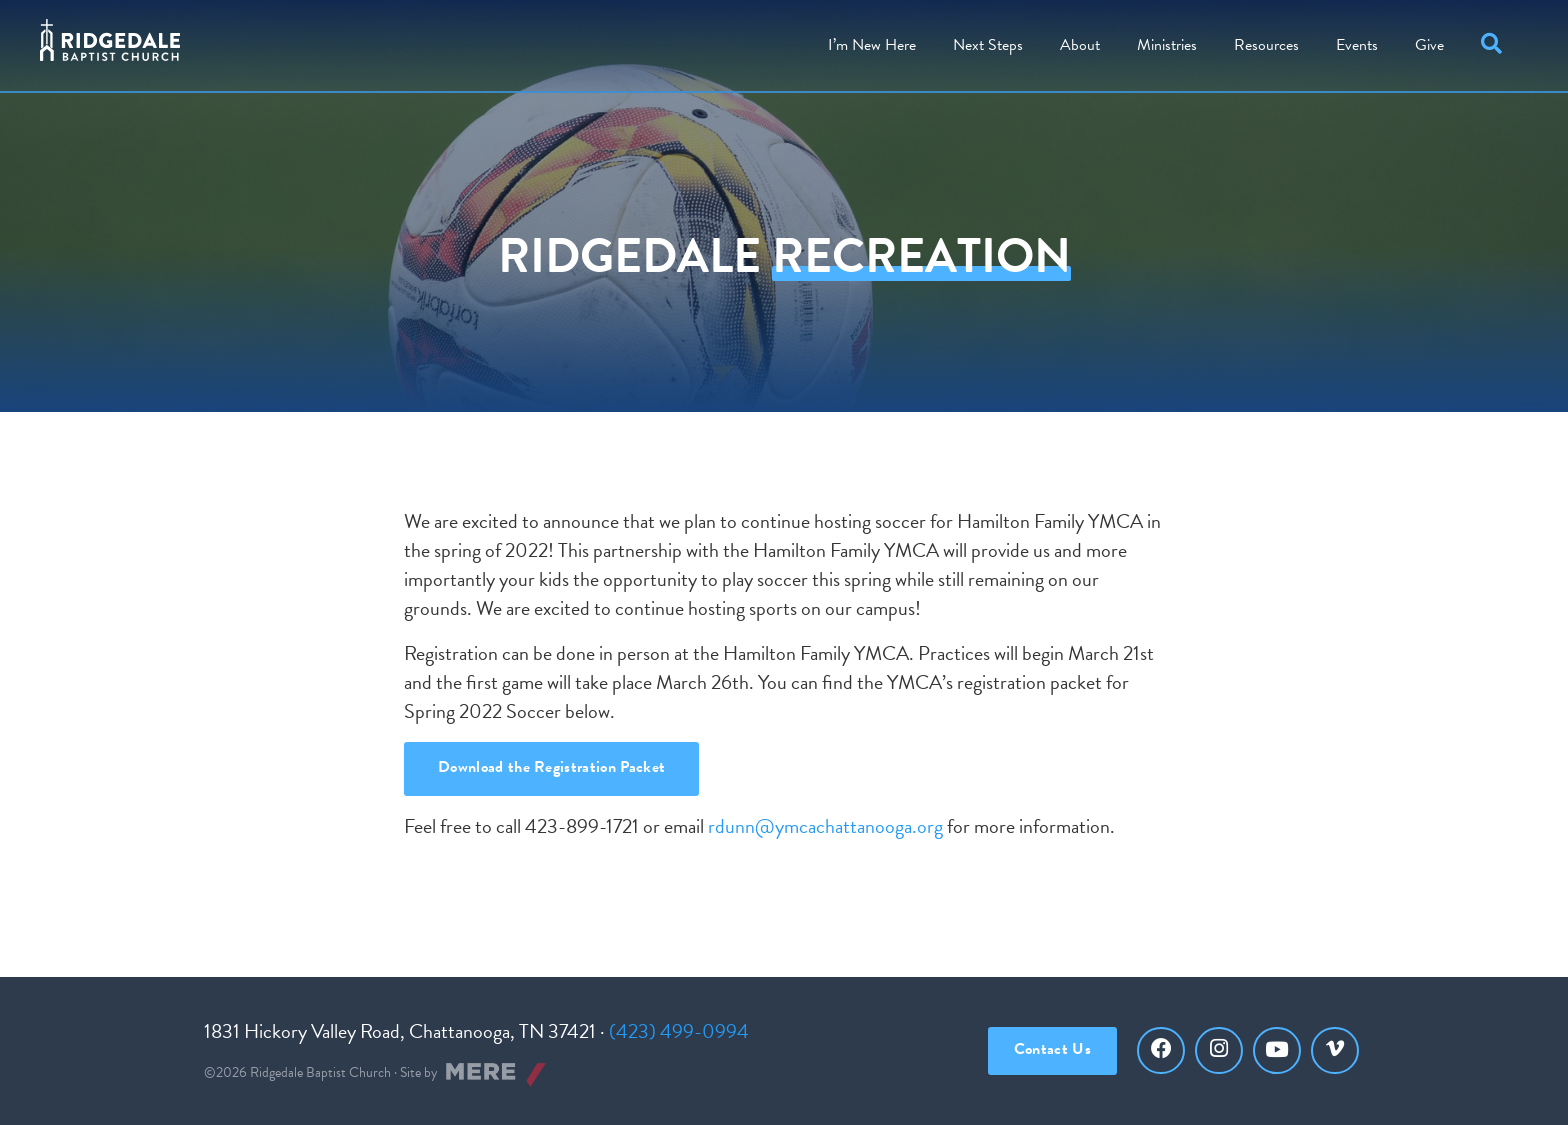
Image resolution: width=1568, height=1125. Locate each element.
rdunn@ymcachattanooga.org (825, 826)
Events (1357, 45)
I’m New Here (872, 45)
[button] (1495, 45)
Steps (988, 45)
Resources (1266, 45)
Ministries (1167, 45)
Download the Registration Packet (551, 767)
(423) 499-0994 (679, 1031)
